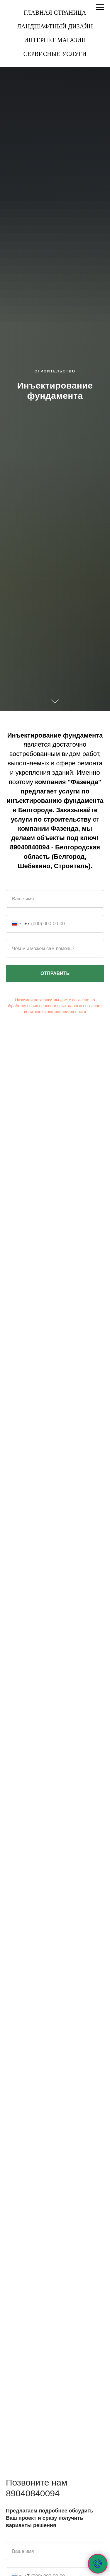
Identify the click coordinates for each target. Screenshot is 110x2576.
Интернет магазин (55, 40)
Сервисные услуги (55, 54)
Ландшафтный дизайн (55, 26)
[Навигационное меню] (100, 7)
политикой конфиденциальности (55, 1011)
